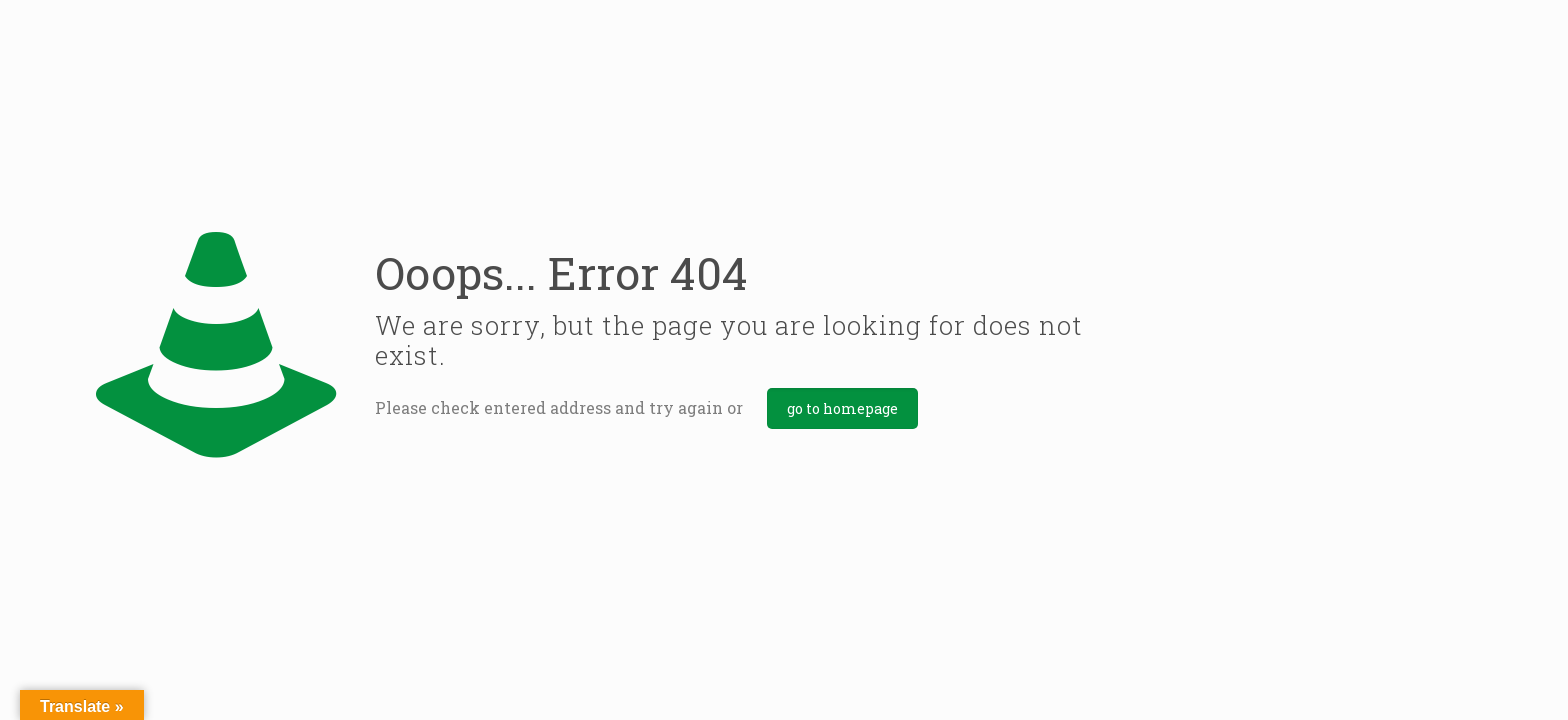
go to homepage (842, 408)
